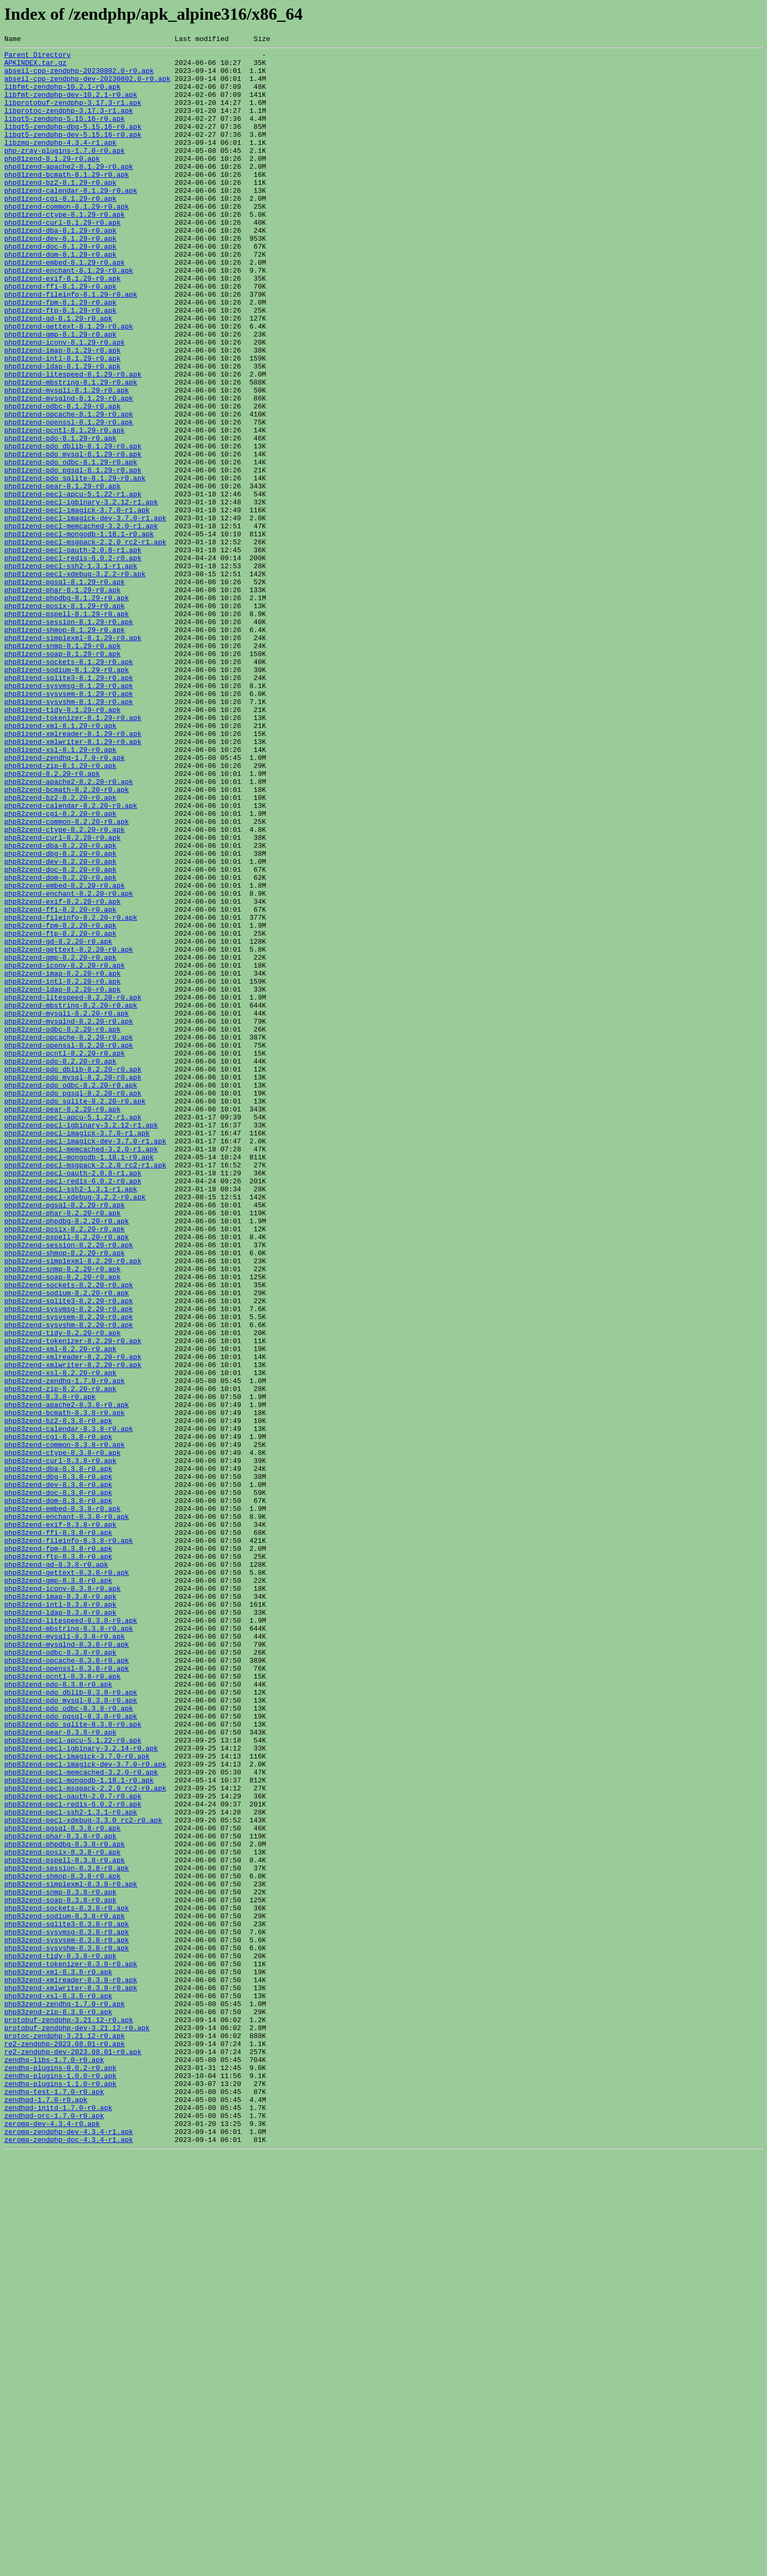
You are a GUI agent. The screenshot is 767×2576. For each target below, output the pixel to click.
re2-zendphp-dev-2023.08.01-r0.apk (72, 2454)
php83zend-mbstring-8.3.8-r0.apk (68, 1946)
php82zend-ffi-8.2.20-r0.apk (60, 1083)
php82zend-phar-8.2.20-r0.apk (62, 1447)
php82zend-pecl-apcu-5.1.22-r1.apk (72, 1332)
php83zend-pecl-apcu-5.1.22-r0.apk (72, 2080)
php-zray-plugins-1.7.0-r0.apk (64, 172)
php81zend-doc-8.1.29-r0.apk (60, 287)
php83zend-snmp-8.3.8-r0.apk (60, 2262)
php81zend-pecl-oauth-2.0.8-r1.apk (72, 652)
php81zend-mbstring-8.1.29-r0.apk (70, 450)
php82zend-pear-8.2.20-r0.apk (62, 1323)
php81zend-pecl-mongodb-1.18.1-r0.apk (79, 632)
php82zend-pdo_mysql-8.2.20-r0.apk (72, 1284)
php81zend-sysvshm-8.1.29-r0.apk (68, 834)
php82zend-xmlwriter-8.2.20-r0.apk (72, 1629)
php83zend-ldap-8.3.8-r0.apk (60, 1927)
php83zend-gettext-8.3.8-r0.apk (66, 1879)
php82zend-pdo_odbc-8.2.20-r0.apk (70, 1294)
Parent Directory (37, 57)
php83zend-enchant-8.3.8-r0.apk (66, 1812)
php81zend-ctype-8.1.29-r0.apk (64, 249)
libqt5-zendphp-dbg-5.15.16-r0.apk (72, 144)
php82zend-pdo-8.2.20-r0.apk (60, 1265)
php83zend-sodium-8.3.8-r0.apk (64, 2291)
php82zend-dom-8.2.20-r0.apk (60, 1045)
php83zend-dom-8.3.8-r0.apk (58, 1792)
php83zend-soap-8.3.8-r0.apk (60, 2272)
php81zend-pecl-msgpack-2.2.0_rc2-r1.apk (85, 642)
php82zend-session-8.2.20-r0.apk (68, 1486)
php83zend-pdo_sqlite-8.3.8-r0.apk (72, 2061)
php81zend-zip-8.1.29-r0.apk (60, 910)
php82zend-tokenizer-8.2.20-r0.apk (72, 1601)
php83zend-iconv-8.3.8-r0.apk (62, 1898)
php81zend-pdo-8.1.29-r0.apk (60, 517)
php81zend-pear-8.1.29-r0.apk (62, 575)
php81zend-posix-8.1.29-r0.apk (64, 719)
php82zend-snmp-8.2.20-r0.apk (62, 1514)
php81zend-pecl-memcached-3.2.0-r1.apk (81, 623)
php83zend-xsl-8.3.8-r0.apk (58, 2387)
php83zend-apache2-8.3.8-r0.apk (66, 1677)
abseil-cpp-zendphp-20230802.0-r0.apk (79, 76)
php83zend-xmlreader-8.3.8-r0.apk (70, 2368)
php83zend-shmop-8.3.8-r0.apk (62, 2243)
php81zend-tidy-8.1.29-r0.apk (62, 843)
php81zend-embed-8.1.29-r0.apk (64, 307)
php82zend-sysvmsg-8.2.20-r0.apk (68, 1562)
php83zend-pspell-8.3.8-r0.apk (64, 2224)
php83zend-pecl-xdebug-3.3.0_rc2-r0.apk (83, 2176)
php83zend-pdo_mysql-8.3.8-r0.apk (70, 2032)
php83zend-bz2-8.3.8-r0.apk (58, 1697)
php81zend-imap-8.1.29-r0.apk (62, 412)
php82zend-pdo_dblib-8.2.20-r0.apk (72, 1275)
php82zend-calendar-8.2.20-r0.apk (70, 958)
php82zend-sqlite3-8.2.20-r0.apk (68, 1553)
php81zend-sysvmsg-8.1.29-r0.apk (68, 815)
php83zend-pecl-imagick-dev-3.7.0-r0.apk (85, 2109)
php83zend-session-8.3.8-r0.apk (66, 2233)
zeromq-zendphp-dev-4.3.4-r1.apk (68, 2550)
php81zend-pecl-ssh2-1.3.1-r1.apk (70, 671)
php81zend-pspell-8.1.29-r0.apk (66, 728)
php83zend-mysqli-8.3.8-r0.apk (64, 1955)
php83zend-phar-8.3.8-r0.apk (60, 2195)
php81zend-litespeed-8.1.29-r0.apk (72, 441)
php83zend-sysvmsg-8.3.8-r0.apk (66, 2310)
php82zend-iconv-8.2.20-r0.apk (64, 1150)
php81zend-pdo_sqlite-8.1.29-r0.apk (74, 565)
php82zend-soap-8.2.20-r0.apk (62, 1524)
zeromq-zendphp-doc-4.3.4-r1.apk (68, 2559)
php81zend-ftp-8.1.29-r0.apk (60, 364)
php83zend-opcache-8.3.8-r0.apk (66, 1984)
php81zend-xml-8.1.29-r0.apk (60, 863)
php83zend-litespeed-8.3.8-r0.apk (70, 1936)
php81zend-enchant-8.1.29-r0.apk (68, 316)
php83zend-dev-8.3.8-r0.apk (58, 1773)
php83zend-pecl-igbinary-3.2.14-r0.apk (81, 2090)
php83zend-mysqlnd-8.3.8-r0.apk (66, 1965)
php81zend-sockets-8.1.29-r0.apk (68, 786)
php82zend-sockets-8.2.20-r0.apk (68, 1534)
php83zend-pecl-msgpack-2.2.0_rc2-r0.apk (85, 2137)
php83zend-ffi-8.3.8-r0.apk (58, 1831)
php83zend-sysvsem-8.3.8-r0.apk (66, 2320)
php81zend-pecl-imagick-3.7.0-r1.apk (77, 604)
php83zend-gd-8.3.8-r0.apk (56, 1869)
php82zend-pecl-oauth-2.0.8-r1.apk (72, 1399)
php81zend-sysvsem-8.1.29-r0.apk (68, 824)
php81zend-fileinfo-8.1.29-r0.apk (70, 345)
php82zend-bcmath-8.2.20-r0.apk (66, 939)
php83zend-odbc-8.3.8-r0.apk (60, 1975)
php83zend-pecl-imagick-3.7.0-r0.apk (77, 2099)
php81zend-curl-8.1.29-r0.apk (62, 259)
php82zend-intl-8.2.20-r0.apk (62, 1169)
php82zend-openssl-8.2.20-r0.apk (68, 1246)
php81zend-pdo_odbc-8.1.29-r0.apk (70, 546)
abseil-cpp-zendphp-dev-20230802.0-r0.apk (87, 86)
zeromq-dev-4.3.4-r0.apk (52, 2540)
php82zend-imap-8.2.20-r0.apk (62, 1160)
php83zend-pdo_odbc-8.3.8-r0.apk (68, 2042)
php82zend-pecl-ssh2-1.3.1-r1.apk (70, 1419)
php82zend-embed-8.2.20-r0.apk (64, 1054)
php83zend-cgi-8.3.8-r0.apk (58, 1716)
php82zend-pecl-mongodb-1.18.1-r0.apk (79, 1380)
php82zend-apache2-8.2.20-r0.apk (68, 930)
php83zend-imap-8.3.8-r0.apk (60, 1907)
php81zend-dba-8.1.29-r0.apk (60, 268)
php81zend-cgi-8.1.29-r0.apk (60, 230)
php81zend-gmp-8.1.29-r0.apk (60, 393)
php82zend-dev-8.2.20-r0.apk (60, 1026)
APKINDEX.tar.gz (35, 67)
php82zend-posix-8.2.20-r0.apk (64, 1466)
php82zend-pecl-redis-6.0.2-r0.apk (72, 1409)
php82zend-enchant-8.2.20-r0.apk (68, 1064)
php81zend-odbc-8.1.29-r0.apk (62, 479)
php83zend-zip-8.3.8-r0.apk (58, 2406)
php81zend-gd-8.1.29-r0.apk (58, 374)
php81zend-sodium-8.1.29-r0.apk (66, 795)
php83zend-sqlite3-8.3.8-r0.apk (66, 2300)
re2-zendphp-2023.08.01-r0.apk (64, 2444)
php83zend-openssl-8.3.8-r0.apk (66, 1994)
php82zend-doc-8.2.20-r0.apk (60, 1035)
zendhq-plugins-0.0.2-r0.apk (60, 2473)
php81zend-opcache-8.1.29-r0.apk (68, 489)
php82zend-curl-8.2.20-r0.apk (62, 997)
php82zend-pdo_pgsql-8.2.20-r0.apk (72, 1304)
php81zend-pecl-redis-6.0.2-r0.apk (72, 661)
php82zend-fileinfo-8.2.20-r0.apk (70, 1093)
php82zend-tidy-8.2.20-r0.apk (62, 1591)
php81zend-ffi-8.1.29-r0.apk (60, 335)
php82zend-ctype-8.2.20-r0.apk (64, 987)
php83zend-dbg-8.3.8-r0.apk (58, 1764)
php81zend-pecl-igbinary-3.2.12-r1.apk (81, 594)
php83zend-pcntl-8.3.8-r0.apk (62, 2003)
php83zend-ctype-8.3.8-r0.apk (62, 1735)
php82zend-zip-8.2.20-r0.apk (60, 1658)
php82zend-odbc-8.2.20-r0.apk (62, 1227)
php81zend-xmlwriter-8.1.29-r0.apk (72, 882)
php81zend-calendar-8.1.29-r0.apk (70, 220)
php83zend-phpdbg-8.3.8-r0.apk (64, 2205)
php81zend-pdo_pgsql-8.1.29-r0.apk (72, 556)
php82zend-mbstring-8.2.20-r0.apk (70, 1198)
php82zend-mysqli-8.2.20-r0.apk (66, 1208)
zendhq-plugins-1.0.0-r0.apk (60, 2483)
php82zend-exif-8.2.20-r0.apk (62, 1073)
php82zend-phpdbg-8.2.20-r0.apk (66, 1457)
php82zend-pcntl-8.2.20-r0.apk (64, 1256)
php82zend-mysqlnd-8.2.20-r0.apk (68, 1217)
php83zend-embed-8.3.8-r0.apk (62, 1802)
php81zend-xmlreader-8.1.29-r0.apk (72, 872)
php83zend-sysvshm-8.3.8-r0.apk (66, 2329)
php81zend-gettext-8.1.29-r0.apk (68, 383)
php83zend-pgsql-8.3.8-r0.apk (62, 2185)
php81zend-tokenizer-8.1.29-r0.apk (72, 853)
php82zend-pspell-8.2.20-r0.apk (66, 1476)
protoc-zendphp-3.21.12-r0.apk (64, 2435)
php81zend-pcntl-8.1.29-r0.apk (64, 508)
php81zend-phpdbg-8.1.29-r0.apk (66, 709)
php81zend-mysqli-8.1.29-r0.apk (66, 460)
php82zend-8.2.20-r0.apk (52, 920)
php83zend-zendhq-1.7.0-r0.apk (64, 2396)
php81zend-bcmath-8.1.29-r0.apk (66, 201)
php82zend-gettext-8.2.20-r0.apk (68, 1131)
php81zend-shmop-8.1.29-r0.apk (64, 748)
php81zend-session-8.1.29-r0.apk (68, 738)
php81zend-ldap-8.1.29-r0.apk (62, 431)
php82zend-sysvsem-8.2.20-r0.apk (68, 1572)
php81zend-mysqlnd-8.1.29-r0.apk (68, 470)
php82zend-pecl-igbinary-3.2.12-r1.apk (81, 1342)
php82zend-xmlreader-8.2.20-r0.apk (72, 1620)
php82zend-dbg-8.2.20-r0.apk (60, 1016)
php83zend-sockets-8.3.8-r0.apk (66, 2281)
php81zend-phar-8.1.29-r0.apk (62, 700)
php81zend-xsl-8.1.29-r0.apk (60, 891)
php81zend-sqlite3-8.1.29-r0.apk (68, 805)
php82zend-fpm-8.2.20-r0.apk (60, 1102)
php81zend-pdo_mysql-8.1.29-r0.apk (72, 537)
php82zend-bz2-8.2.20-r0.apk (60, 949)
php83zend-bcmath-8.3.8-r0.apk (64, 1687)
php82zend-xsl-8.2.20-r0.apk (60, 1639)
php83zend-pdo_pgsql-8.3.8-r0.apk (70, 2051)
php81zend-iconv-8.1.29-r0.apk (64, 402)
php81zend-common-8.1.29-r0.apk (66, 239)
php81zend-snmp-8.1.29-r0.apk (62, 767)
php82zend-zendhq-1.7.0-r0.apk (64, 1649)
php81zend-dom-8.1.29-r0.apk (60, 297)
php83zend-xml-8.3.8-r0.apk (58, 2358)
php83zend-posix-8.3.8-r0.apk (62, 2214)
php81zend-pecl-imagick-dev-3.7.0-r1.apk (85, 613)
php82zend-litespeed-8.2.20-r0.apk (72, 1188)
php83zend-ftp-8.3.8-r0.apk (58, 1859)
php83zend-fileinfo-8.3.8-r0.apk (68, 1840)
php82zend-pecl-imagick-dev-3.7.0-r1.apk (85, 1361)
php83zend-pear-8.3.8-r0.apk (60, 2070)
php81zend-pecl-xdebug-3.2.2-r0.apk (74, 680)
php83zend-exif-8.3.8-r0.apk (60, 1821)
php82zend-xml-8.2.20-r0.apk (60, 1610)
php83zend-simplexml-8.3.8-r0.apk (70, 2253)
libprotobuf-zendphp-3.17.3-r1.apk (72, 115)
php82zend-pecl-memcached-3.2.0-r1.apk (81, 1371)
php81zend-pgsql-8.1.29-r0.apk (64, 690)
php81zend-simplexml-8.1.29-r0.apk (72, 757)
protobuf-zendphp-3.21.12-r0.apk (68, 2415)
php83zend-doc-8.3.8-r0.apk (58, 1783)
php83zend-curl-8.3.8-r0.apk (60, 1744)
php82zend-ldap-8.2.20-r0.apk (62, 1179)
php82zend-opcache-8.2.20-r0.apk (68, 1236)
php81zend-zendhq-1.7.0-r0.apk (64, 901)
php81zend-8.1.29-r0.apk (52, 182)
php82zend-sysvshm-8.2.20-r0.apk (68, 1582)
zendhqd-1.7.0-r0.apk (45, 2511)
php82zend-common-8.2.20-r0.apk (66, 978)
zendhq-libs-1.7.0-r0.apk (54, 2463)
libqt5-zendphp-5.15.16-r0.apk (64, 134)
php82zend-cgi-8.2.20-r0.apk (60, 968)
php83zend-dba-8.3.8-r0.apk (58, 1754)
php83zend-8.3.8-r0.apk (50, 1668)
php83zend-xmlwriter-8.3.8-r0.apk (70, 2377)
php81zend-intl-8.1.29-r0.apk (62, 422)
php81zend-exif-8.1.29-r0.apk (62, 326)
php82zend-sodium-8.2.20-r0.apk (66, 1543)
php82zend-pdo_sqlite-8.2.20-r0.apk (74, 1313)
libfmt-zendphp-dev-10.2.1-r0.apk (70, 105)
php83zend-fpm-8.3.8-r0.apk (58, 1850)
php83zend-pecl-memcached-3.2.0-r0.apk (81, 2118)
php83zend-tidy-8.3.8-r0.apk (60, 2339)
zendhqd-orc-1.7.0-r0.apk (54, 2531)
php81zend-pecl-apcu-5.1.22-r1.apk (72, 585)
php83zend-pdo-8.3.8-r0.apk (58, 2013)
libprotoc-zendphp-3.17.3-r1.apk (68, 124)
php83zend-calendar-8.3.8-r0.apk (68, 1706)
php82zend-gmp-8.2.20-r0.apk (60, 1141)
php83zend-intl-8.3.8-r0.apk (60, 1917)
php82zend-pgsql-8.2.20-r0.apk (64, 1438)
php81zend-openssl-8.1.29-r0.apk (68, 498)
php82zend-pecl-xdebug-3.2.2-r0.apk (74, 1428)
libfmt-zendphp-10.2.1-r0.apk (62, 96)
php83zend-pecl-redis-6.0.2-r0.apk (72, 2157)
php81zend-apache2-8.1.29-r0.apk (68, 192)
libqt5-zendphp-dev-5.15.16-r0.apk (72, 153)
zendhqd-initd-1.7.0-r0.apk (58, 2521)
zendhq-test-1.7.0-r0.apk (54, 2502)
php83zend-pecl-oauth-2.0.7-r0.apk (72, 2147)
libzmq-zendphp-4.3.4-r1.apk (60, 163)
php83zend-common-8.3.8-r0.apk (64, 1725)
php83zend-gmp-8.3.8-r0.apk (58, 1888)
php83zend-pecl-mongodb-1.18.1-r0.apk (79, 2128)
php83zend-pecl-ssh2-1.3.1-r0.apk (70, 2166)
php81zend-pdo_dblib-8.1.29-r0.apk (72, 527)
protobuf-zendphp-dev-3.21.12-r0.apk (77, 2425)
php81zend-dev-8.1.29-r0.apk (60, 278)
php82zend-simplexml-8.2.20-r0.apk (72, 1505)
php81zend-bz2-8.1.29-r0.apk (60, 211)
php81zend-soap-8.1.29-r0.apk (62, 776)
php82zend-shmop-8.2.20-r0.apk (64, 1495)
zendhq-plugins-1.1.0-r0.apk (60, 2492)
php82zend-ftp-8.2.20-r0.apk (60, 1112)
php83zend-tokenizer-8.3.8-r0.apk (70, 2348)
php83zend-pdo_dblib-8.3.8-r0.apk (70, 2022)
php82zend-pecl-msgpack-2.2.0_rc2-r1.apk (85, 1390)
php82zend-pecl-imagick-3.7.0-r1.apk (77, 1351)
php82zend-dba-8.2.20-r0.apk (60, 1006)
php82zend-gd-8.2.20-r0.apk (58, 1121)
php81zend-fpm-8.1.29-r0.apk (60, 354)
